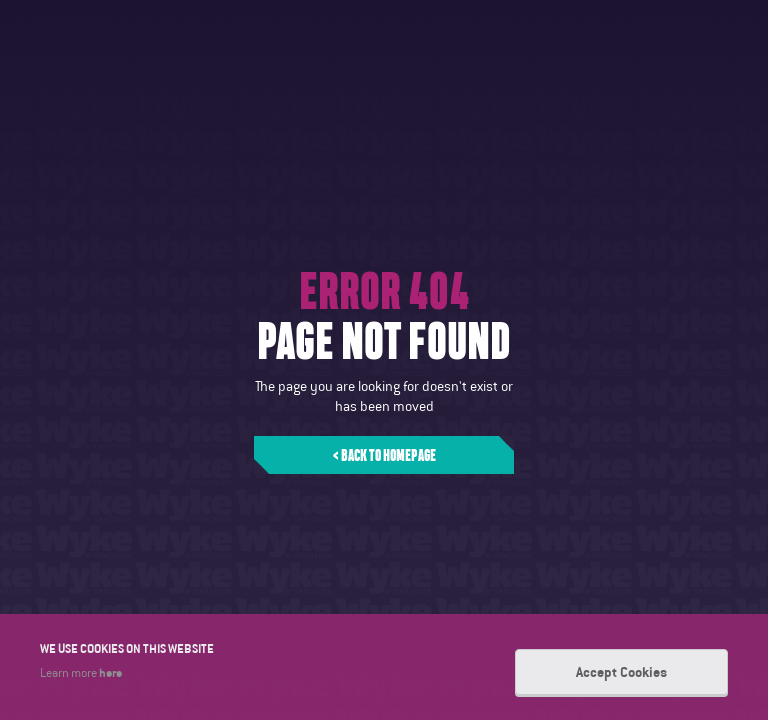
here (110, 672)
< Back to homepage (384, 455)
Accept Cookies (621, 672)
